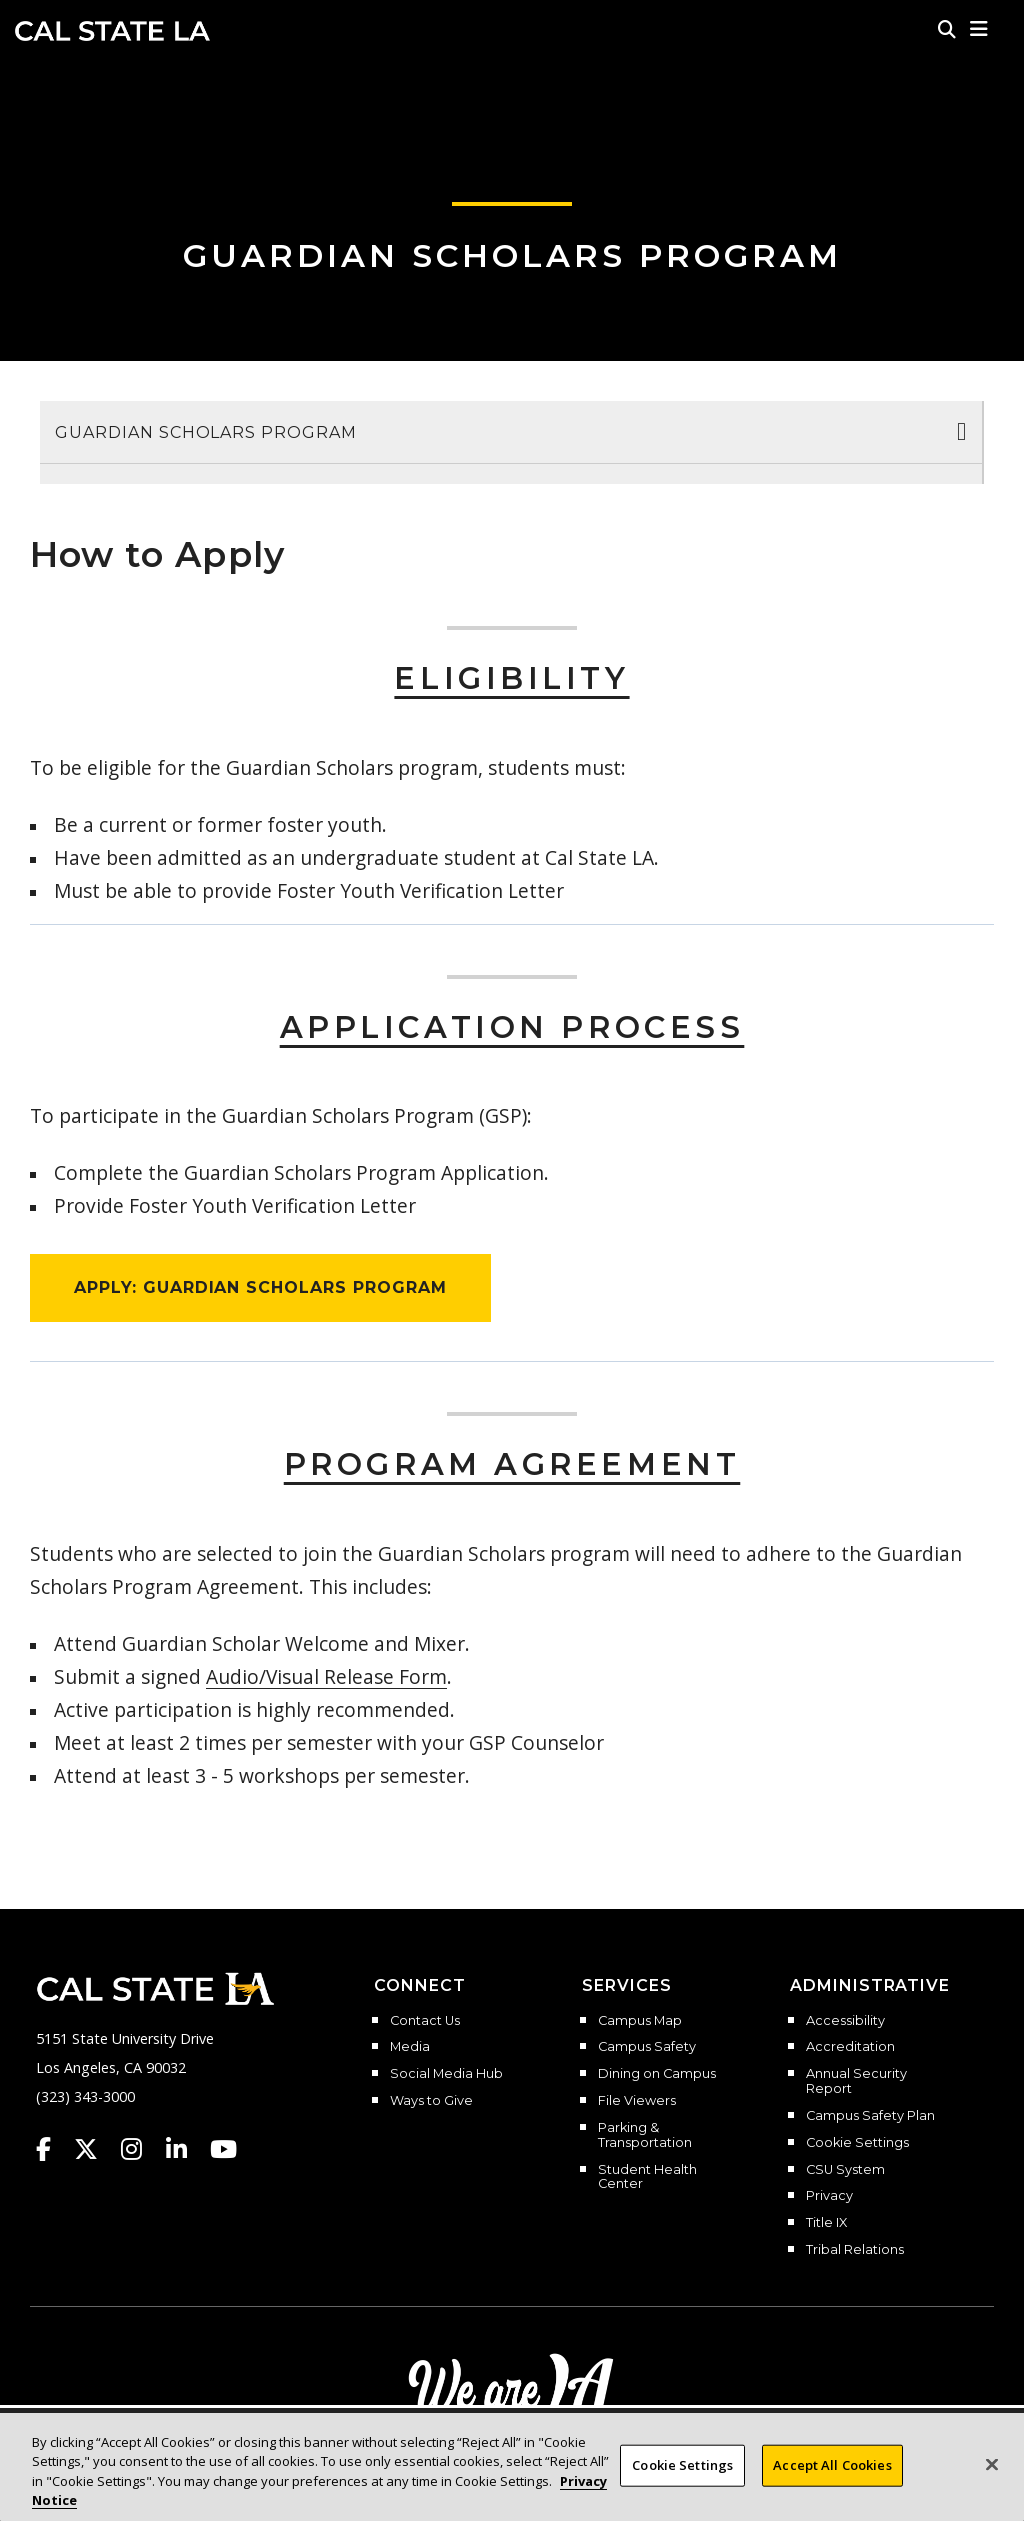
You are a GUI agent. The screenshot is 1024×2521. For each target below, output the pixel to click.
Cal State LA (112, 31)
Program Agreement (512, 1464)
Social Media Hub (446, 2074)
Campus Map (640, 2021)
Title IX (826, 2223)
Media (410, 2047)
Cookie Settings (857, 2143)
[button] (979, 29)
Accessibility (845, 2021)
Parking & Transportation (645, 2135)
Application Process (512, 1027)
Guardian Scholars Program (512, 255)
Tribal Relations (855, 2250)
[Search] (947, 29)
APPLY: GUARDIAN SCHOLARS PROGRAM (260, 1287)
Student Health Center (647, 2177)
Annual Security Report (856, 2081)
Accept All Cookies (832, 2465)
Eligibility (511, 678)
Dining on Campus (657, 2074)
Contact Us (425, 2021)
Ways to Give (431, 2101)
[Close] (992, 2464)
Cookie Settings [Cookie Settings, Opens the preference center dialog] (682, 2465)
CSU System (845, 2170)
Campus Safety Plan (870, 2116)
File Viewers (637, 2101)
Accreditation (850, 2047)
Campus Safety (647, 2047)
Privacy (829, 2196)
